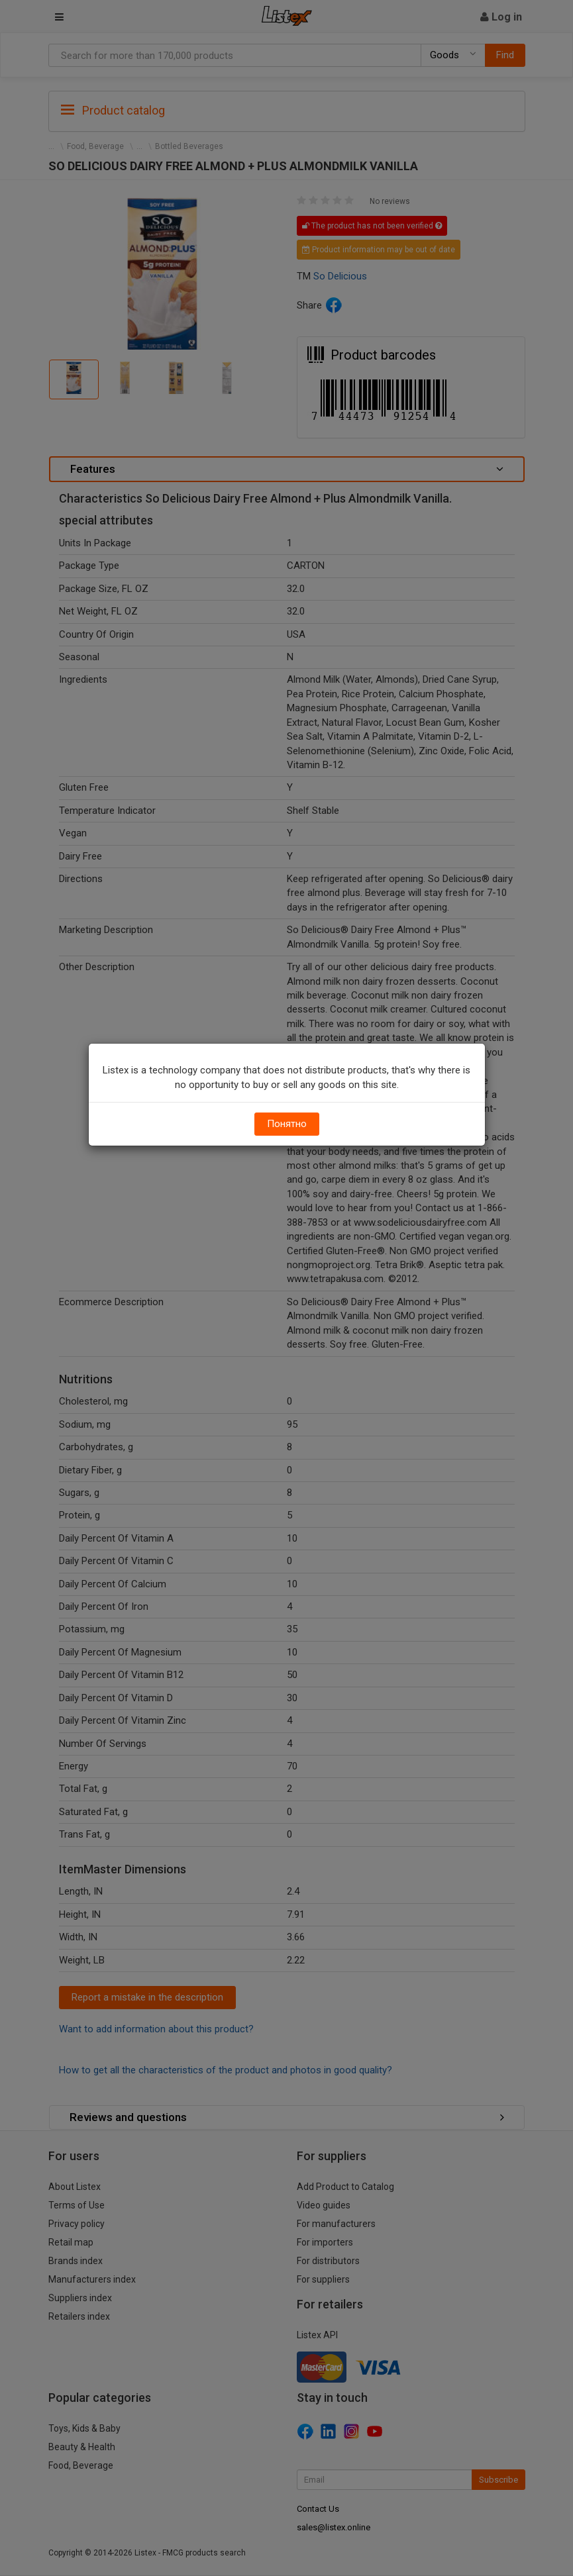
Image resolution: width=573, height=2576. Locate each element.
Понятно (287, 1124)
